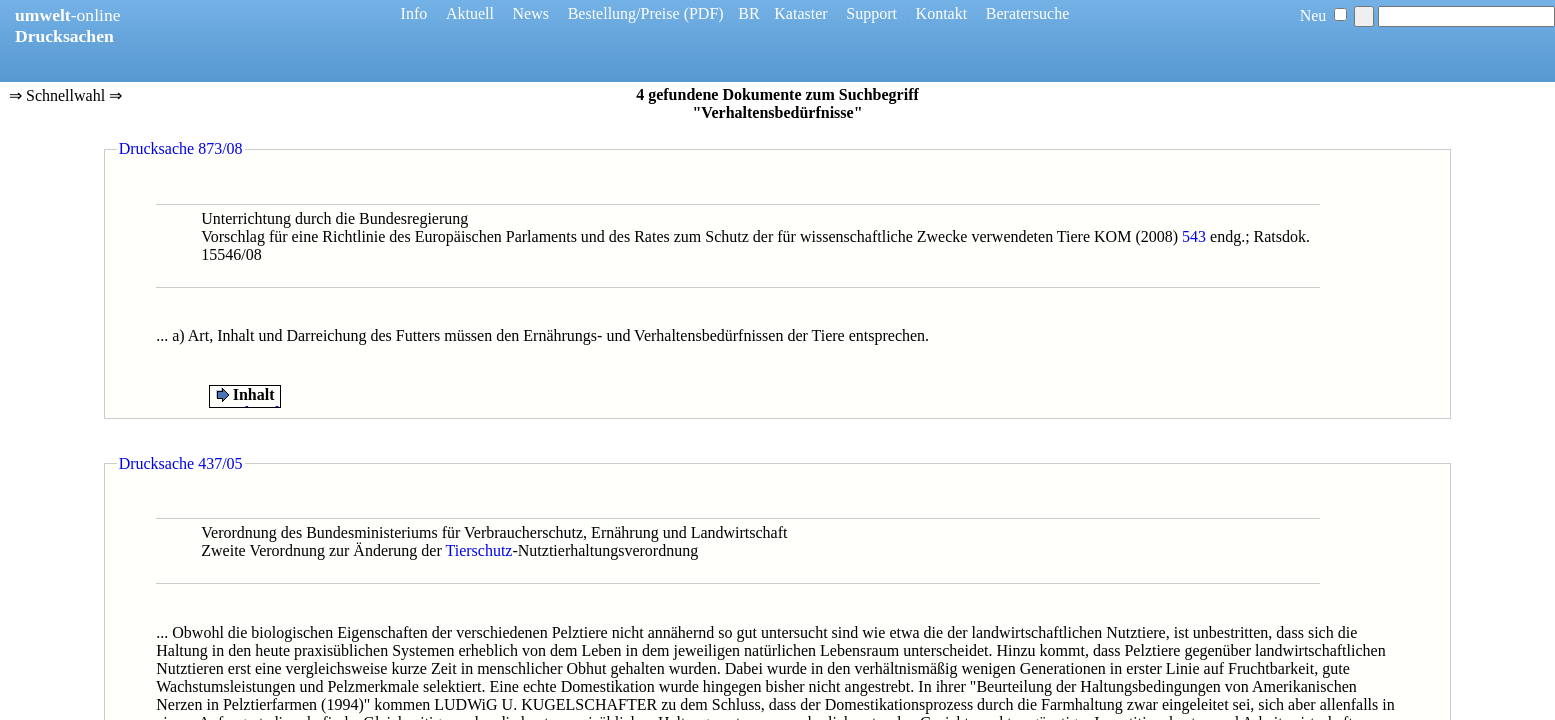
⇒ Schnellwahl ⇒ (65, 97)
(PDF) (704, 13)
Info (414, 13)
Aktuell (470, 13)
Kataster (800, 13)
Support (871, 13)
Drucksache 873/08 (181, 148)
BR (748, 13)
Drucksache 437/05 (181, 463)
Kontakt (942, 13)
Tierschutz (479, 550)
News (531, 13)
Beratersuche (1028, 13)
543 (1194, 236)
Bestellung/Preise (624, 13)
